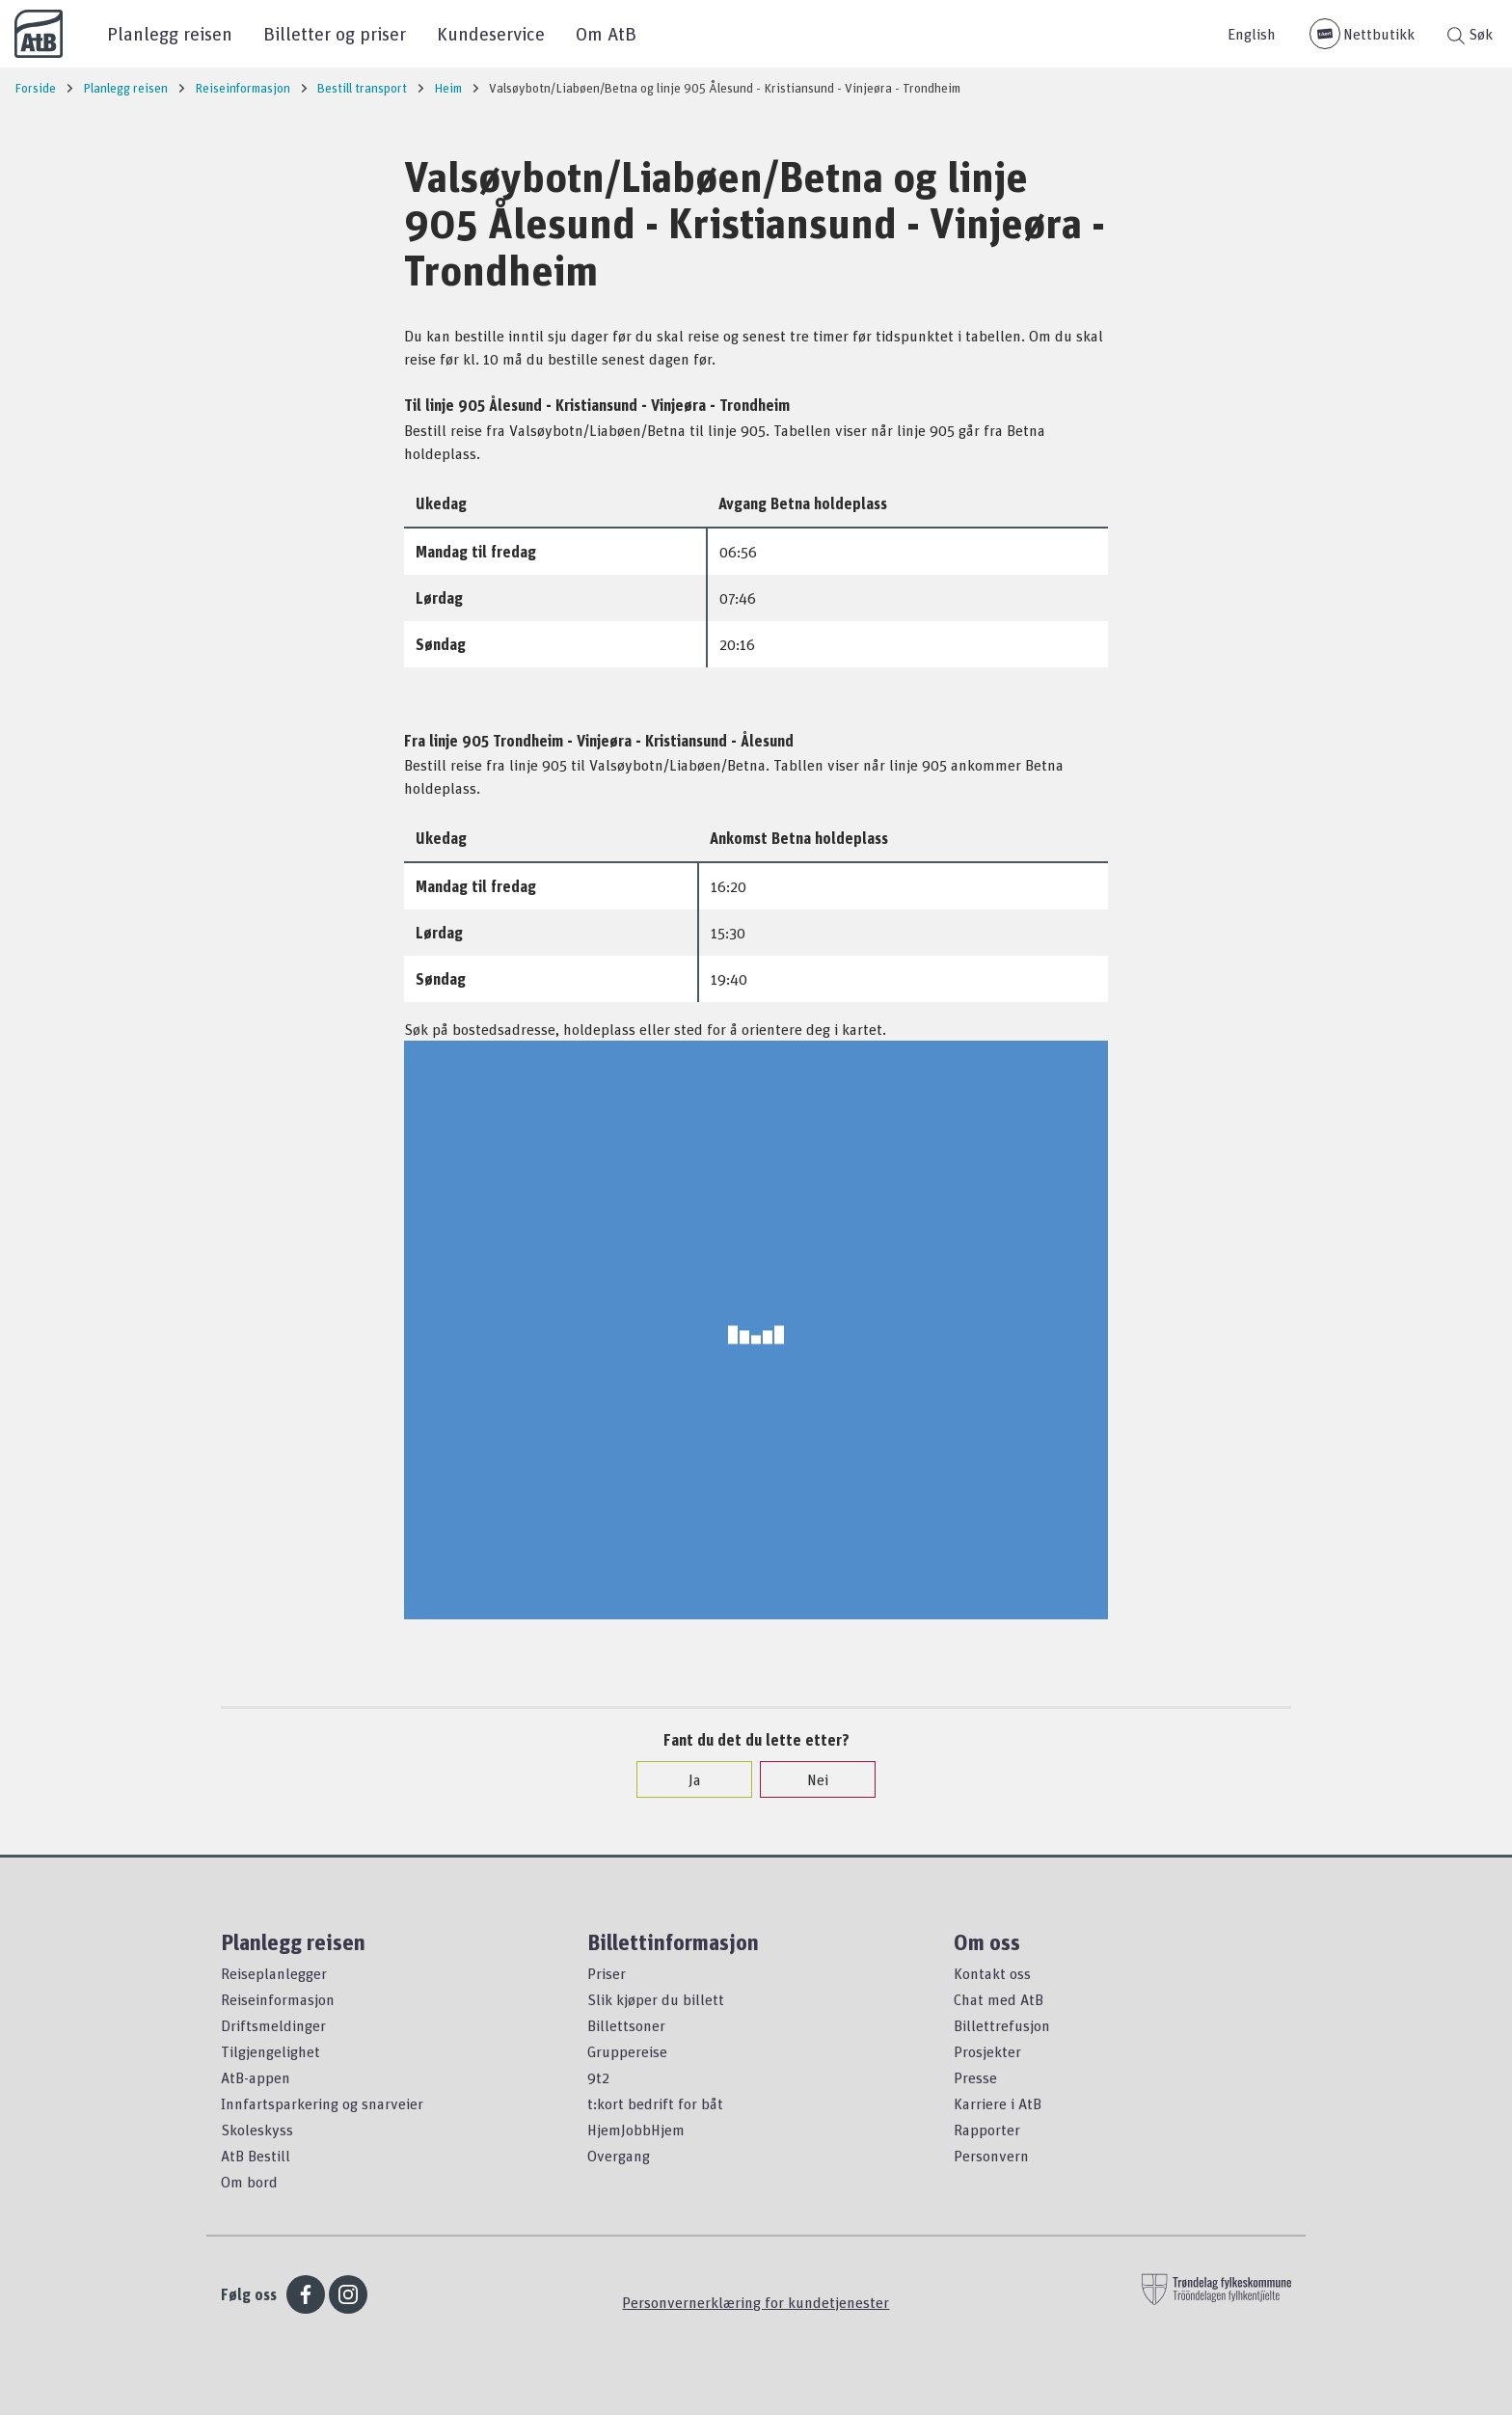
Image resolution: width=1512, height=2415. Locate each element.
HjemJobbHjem (636, 2129)
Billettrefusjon (1002, 2025)
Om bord (249, 2181)
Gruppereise (627, 2051)
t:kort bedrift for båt (655, 2103)
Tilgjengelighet (270, 2051)
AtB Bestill (255, 2155)
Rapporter (987, 2129)
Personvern (991, 2155)
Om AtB (606, 33)
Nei (808, 1779)
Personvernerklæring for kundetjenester (755, 2302)
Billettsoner (626, 2025)
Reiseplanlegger (274, 1973)
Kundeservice (491, 33)
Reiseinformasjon (278, 1999)
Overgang (618, 2155)
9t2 (598, 2077)
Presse (975, 2077)
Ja (685, 1779)
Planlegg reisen (169, 33)
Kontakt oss (992, 1973)
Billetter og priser (334, 33)
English (1252, 33)
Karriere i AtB (997, 2103)
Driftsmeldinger (273, 2025)
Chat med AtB (998, 1999)
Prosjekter (987, 2051)
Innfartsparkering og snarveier (322, 2103)
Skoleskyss (257, 2129)
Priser (606, 1973)
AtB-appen (255, 2077)
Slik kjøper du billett (655, 1999)
